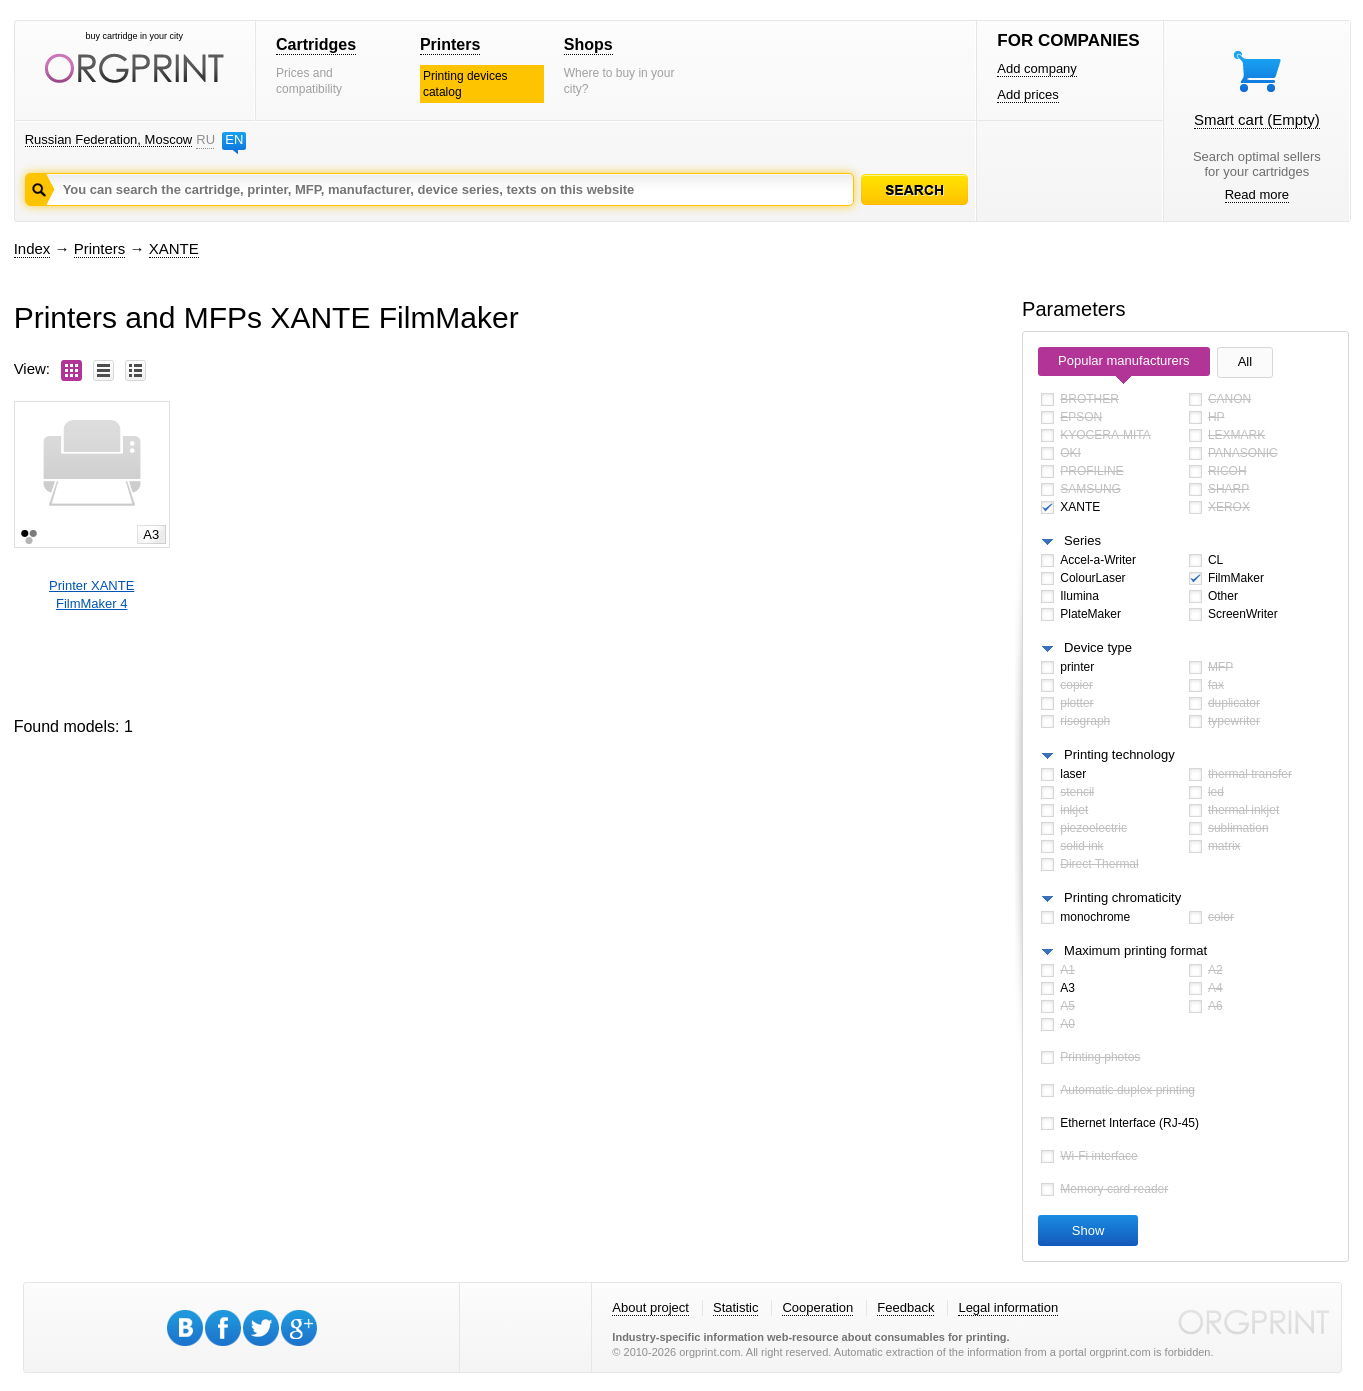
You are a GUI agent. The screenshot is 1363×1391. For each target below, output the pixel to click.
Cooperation (817, 1307)
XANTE (174, 248)
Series (1082, 540)
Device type (1098, 647)
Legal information (1008, 1307)
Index (32, 248)
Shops (588, 44)
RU (205, 139)
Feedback (905, 1307)
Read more (1257, 194)
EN (234, 139)
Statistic (736, 1307)
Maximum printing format (1135, 950)
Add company (1037, 68)
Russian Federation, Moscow (109, 139)
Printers (450, 44)
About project (650, 1307)
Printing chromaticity (1122, 897)
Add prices (1027, 94)
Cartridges (316, 44)
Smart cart (1257, 119)
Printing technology (1119, 754)
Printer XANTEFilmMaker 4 (91, 594)
